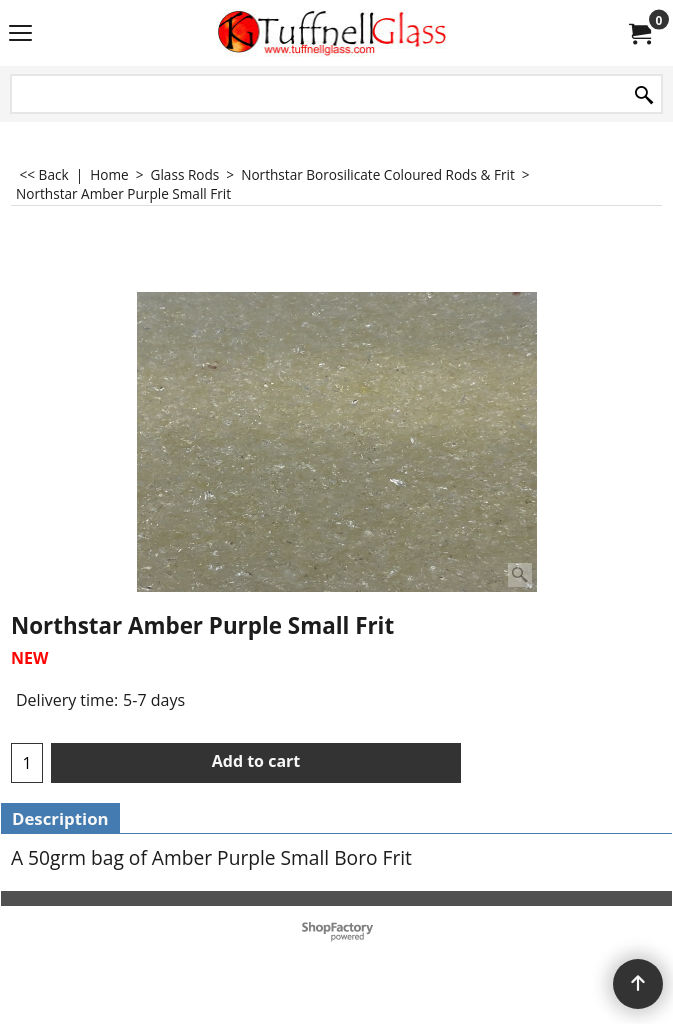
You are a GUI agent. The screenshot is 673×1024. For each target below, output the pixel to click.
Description (60, 818)
